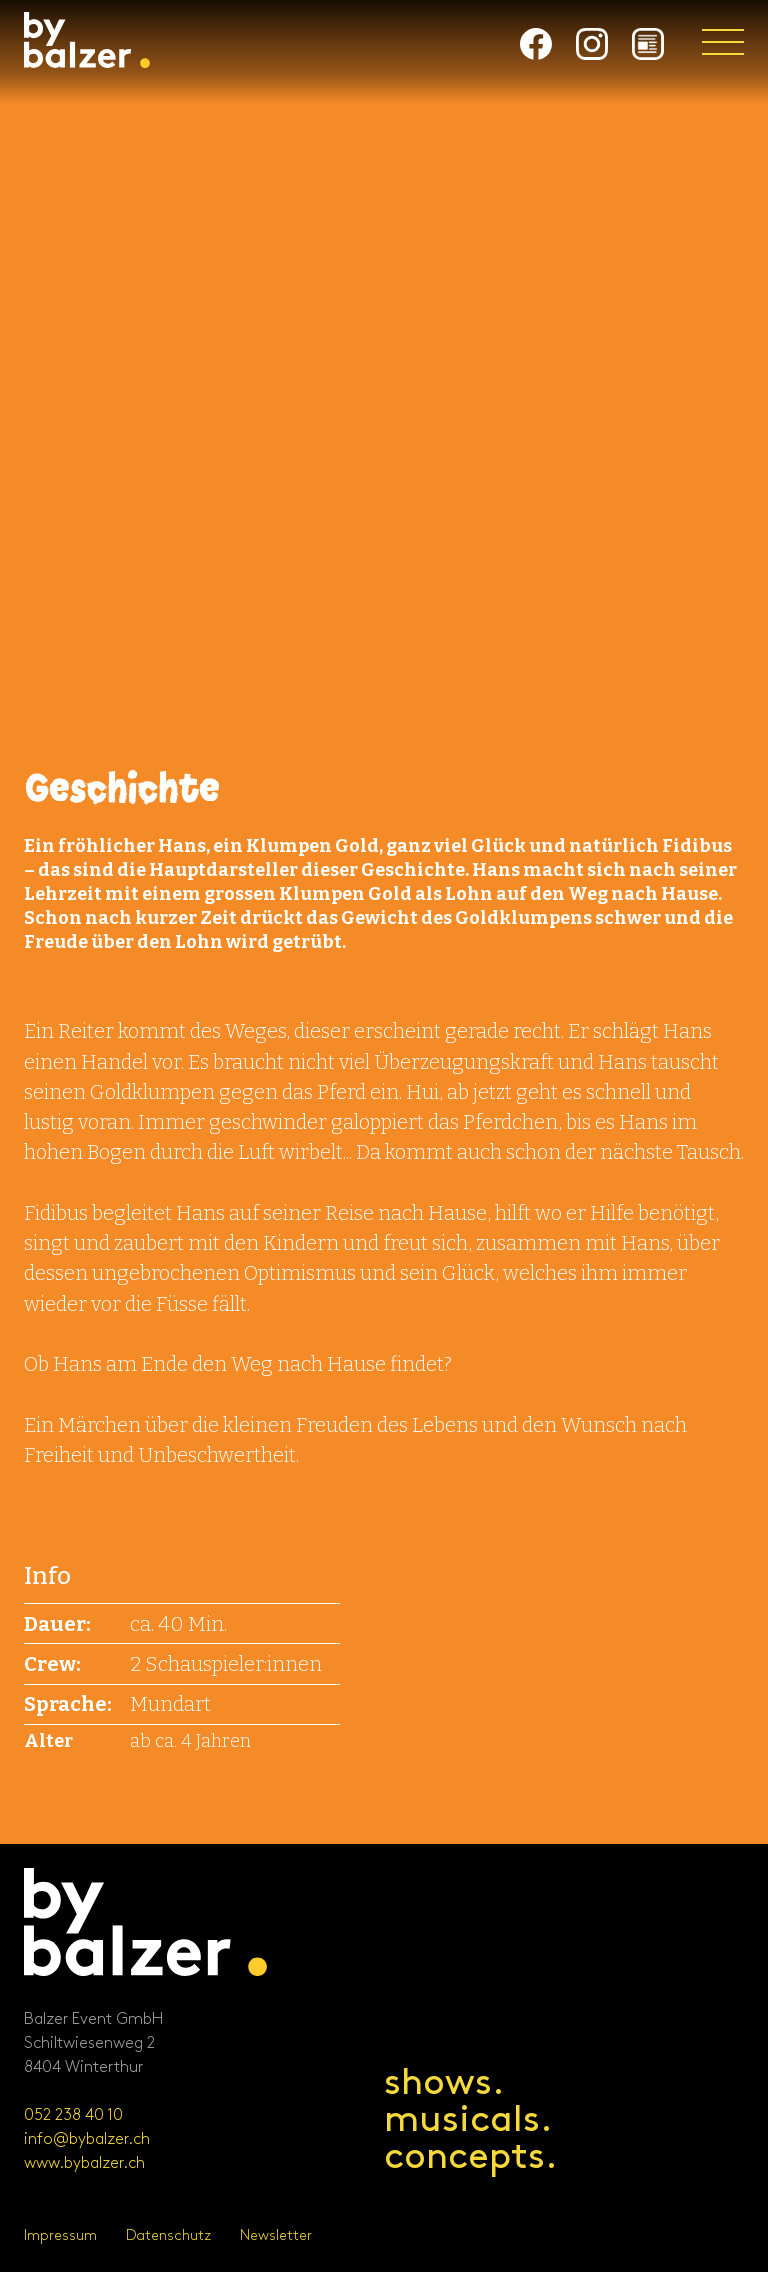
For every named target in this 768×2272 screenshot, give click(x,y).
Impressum (60, 2235)
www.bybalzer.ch (84, 2163)
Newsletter (276, 2235)
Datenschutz (168, 2235)
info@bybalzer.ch (87, 2139)
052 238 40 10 (73, 2115)
